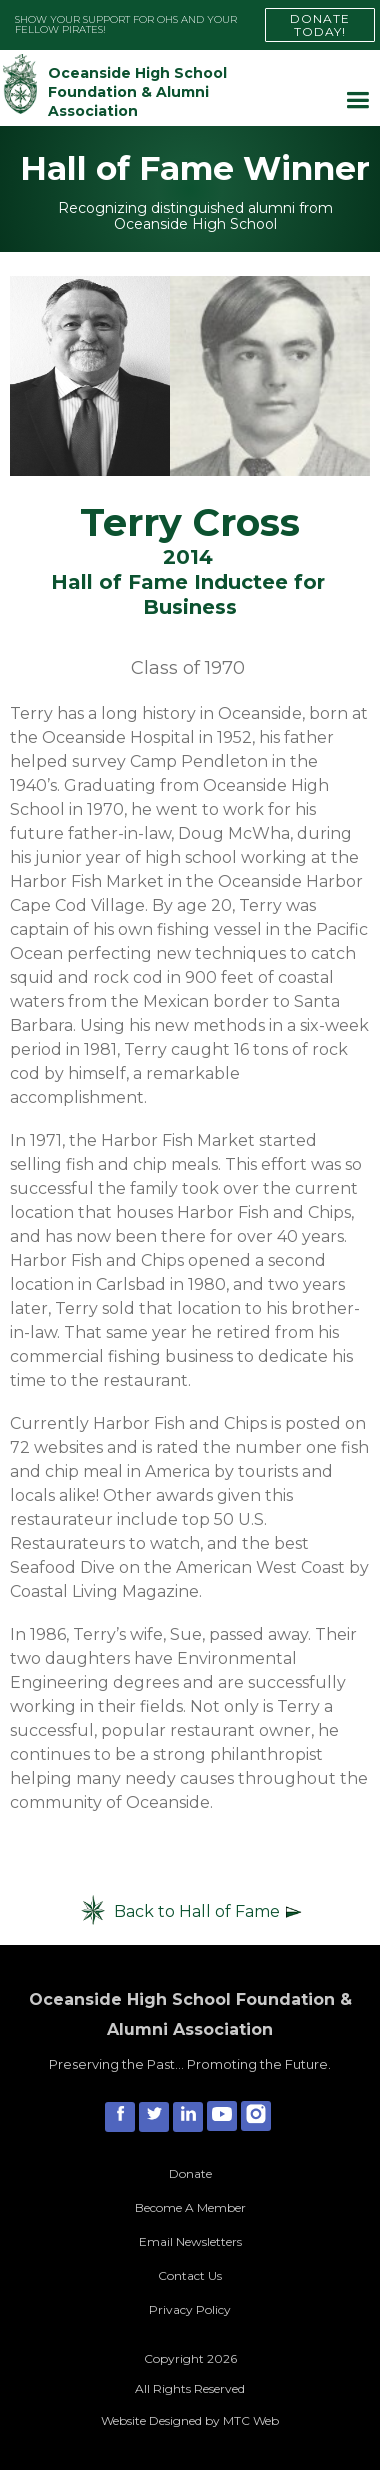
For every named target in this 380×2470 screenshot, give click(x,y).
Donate (190, 2173)
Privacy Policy (190, 2309)
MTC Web (251, 2420)
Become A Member (190, 2207)
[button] (357, 100)
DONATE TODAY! (320, 25)
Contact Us (190, 2275)
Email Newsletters (190, 2241)
